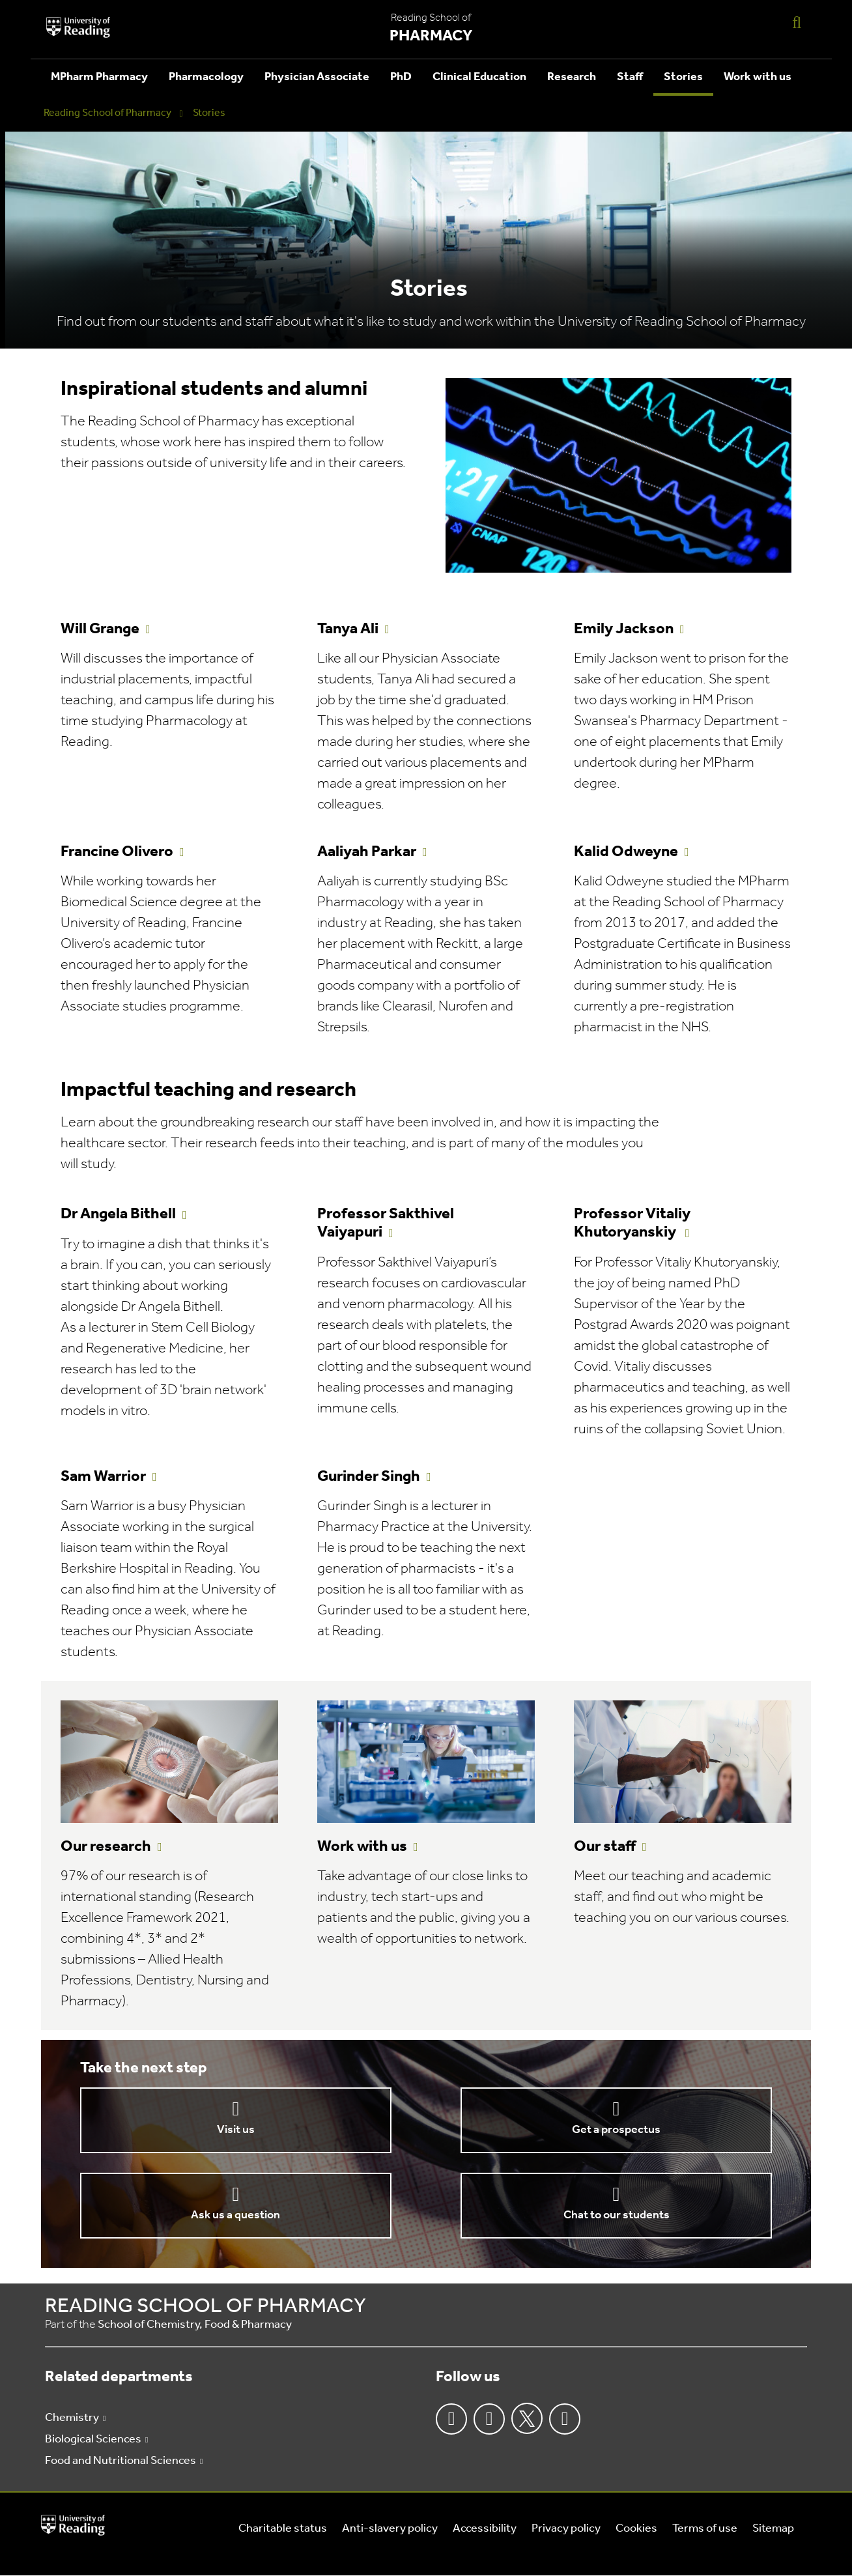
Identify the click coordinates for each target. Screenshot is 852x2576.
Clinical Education (479, 77)
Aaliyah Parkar (366, 852)
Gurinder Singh (368, 1477)
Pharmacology (206, 77)
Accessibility (485, 2529)
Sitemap (773, 2529)
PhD (401, 77)
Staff (630, 77)
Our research (106, 1847)
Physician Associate (316, 77)
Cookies (636, 2529)
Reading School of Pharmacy (107, 113)
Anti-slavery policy (390, 2529)
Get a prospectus (616, 2130)
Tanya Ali (347, 629)
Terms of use (704, 2529)
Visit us (236, 2130)
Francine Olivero (117, 852)
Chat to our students (616, 2215)
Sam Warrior (103, 1477)
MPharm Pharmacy (99, 77)
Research (571, 77)
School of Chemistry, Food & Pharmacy (195, 2325)
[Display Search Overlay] (796, 22)
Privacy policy (566, 2529)
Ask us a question (235, 2215)
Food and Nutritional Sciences (120, 2461)
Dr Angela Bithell (118, 1214)
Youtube (564, 2419)
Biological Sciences (93, 2439)
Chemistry (72, 2418)
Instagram (489, 2419)
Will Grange (100, 629)
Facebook (451, 2419)
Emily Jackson (624, 629)
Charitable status (282, 2529)
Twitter (527, 2418)
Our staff (605, 1847)
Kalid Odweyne (626, 852)
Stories (683, 77)
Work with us (757, 77)
